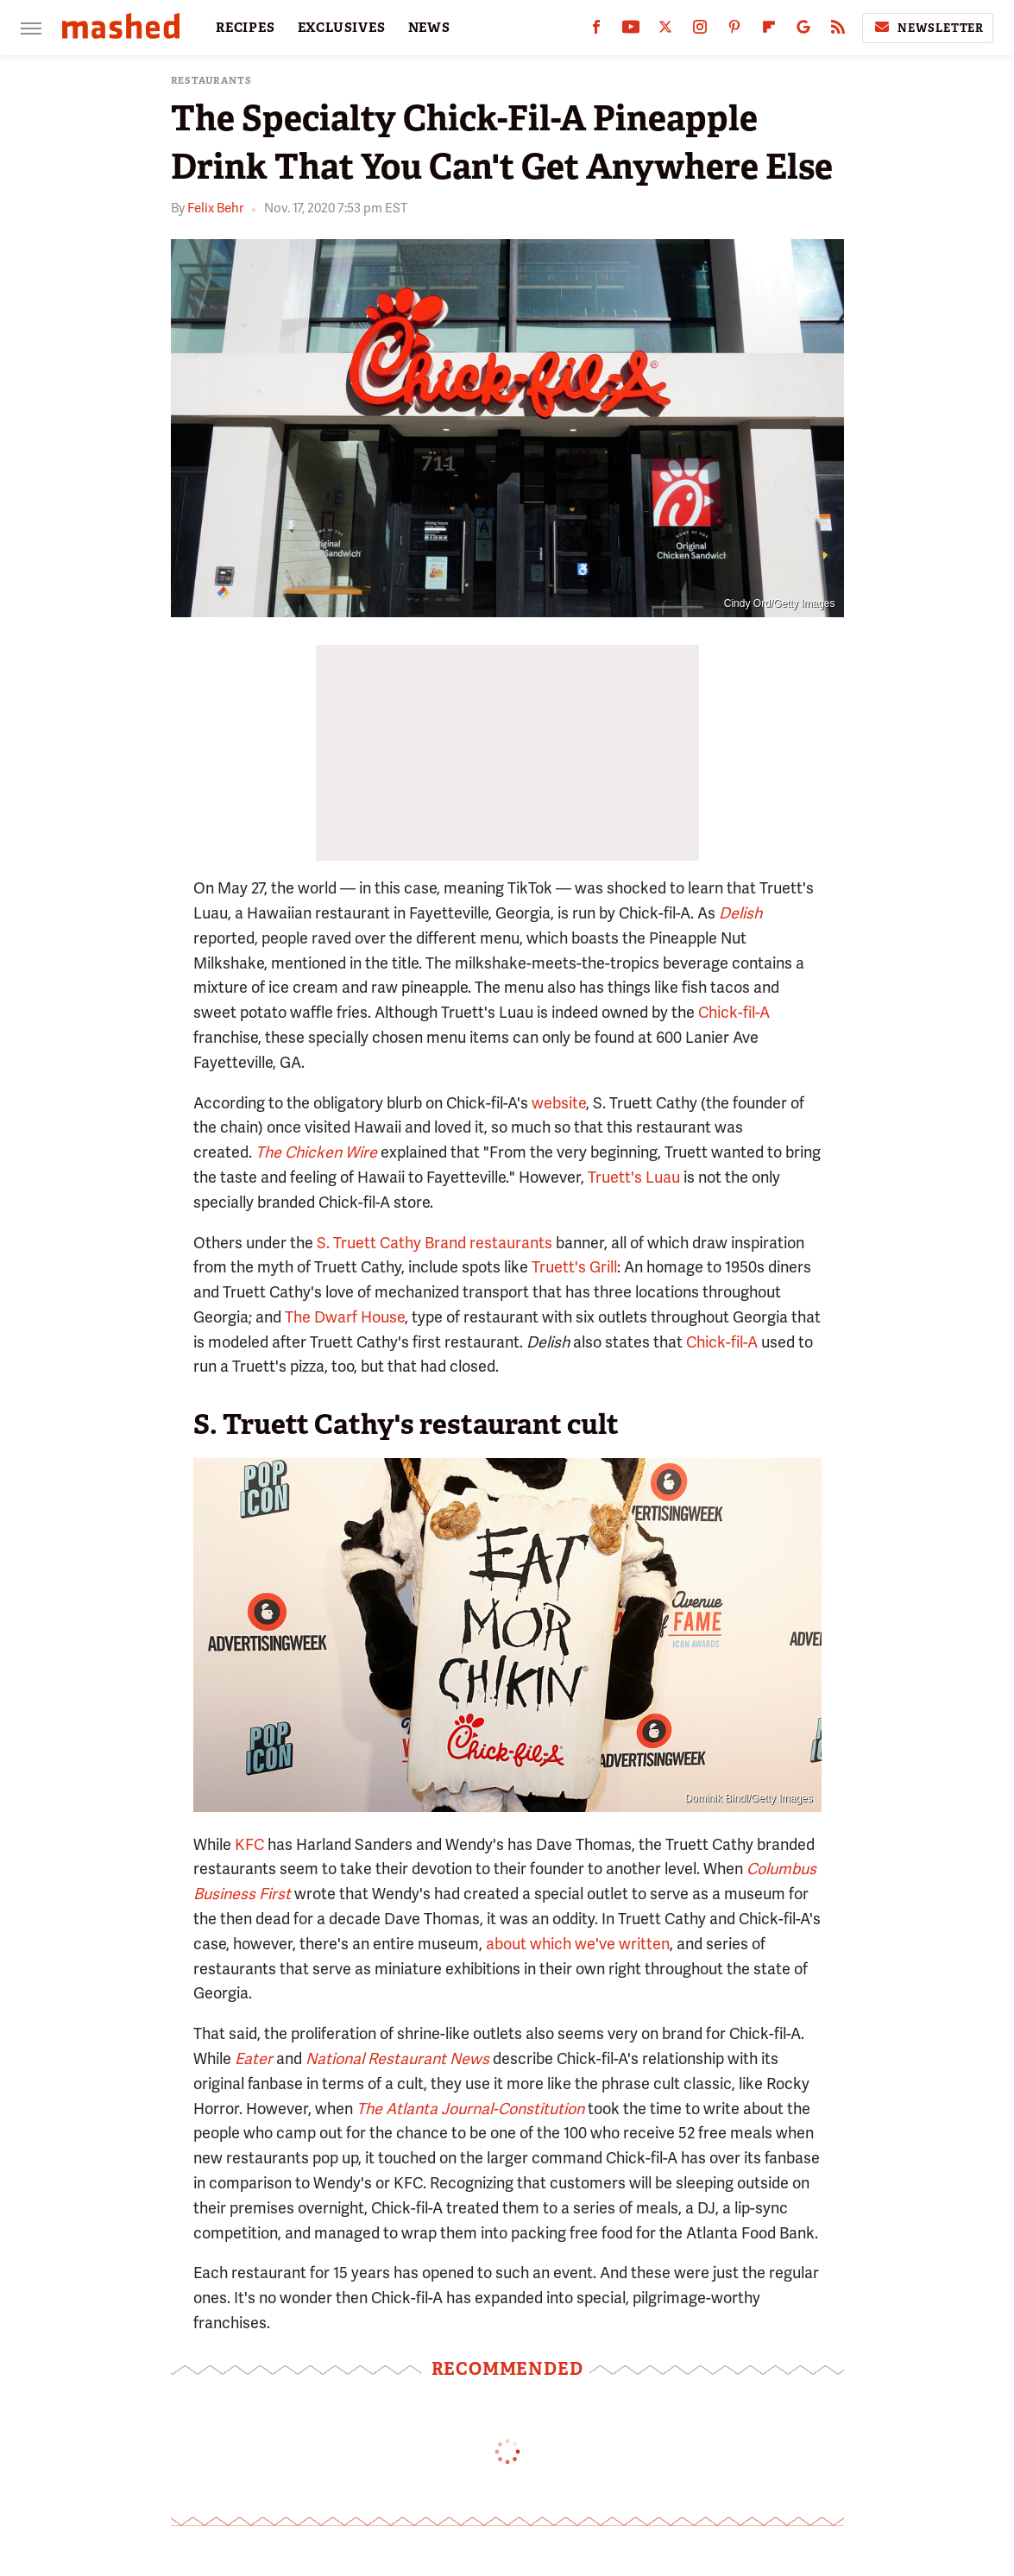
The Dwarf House (345, 1317)
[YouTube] (630, 30)
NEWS (429, 27)
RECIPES (245, 27)
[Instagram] (700, 30)
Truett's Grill (574, 1267)
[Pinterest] (734, 30)
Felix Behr (215, 208)
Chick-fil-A (734, 1012)
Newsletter (928, 27)
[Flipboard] (769, 30)
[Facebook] (596, 30)
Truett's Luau (634, 1177)
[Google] (803, 30)
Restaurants (211, 80)
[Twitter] (665, 30)
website (559, 1103)
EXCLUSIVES (342, 27)
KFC (249, 1844)
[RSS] (838, 30)
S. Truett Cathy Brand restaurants (434, 1243)
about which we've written (578, 1944)
